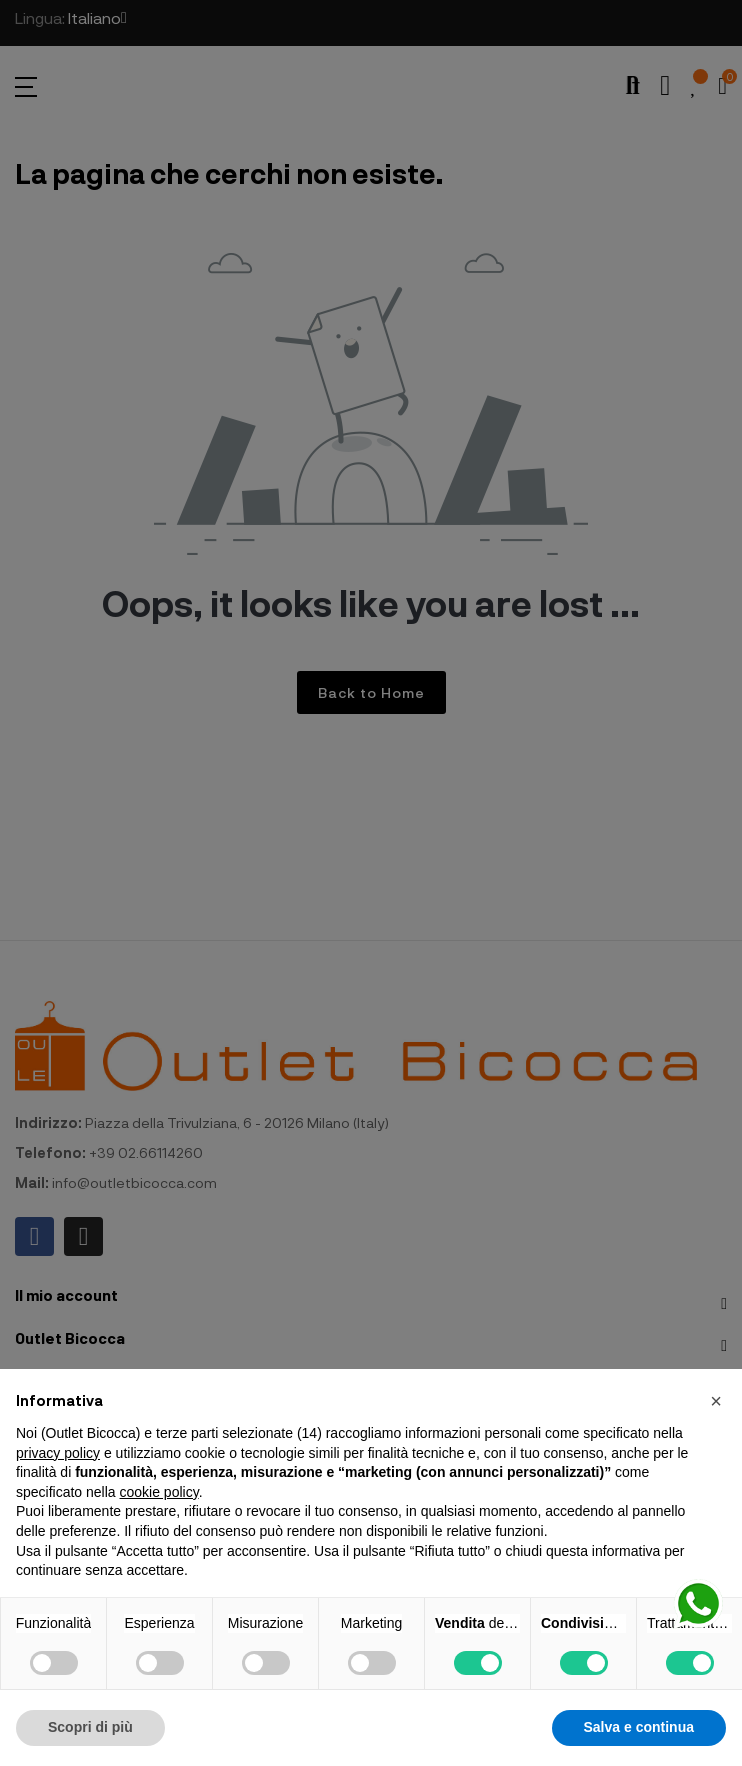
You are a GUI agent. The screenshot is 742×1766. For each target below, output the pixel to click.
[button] (716, 1401)
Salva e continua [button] (639, 1727)
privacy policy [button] (58, 1453)
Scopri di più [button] (90, 1727)
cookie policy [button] (159, 1492)
